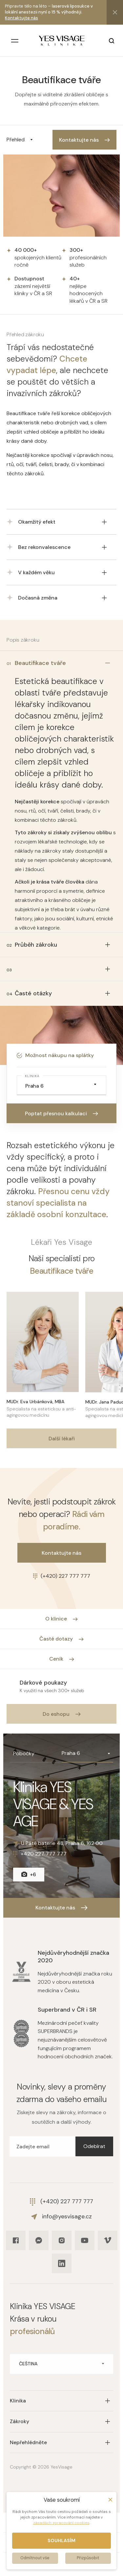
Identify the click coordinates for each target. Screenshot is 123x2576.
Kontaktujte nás (21, 18)
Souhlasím (61, 2540)
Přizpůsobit (88, 2558)
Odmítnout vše (35, 2558)
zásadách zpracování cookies (61, 2522)
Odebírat (94, 2146)
